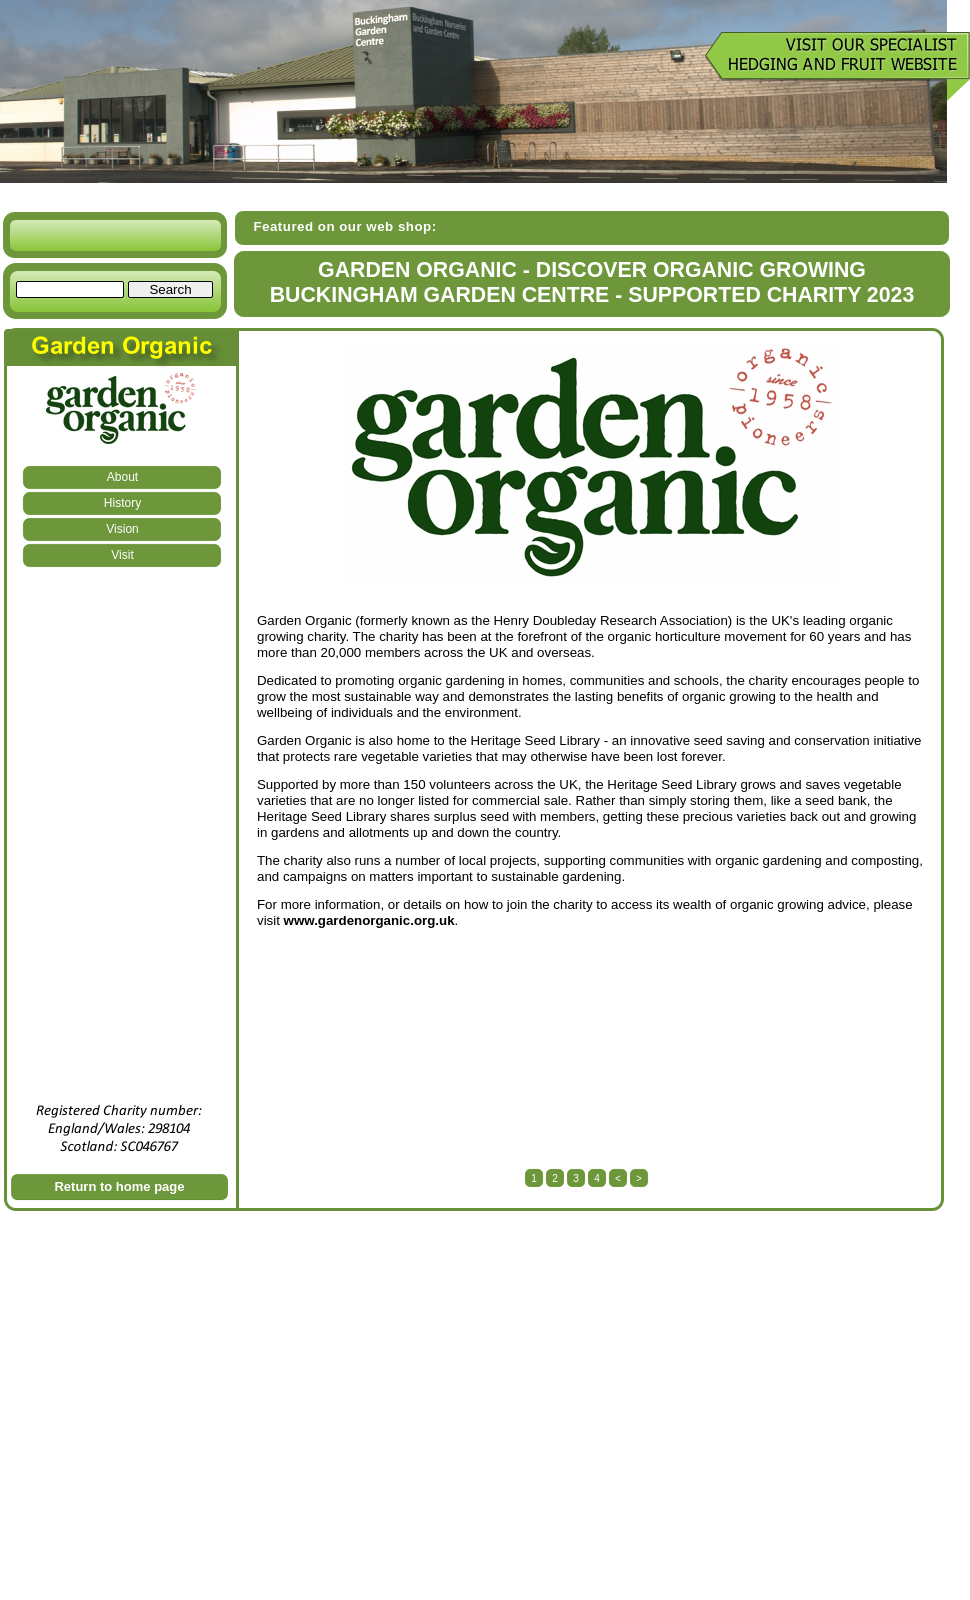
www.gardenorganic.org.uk (369, 920)
